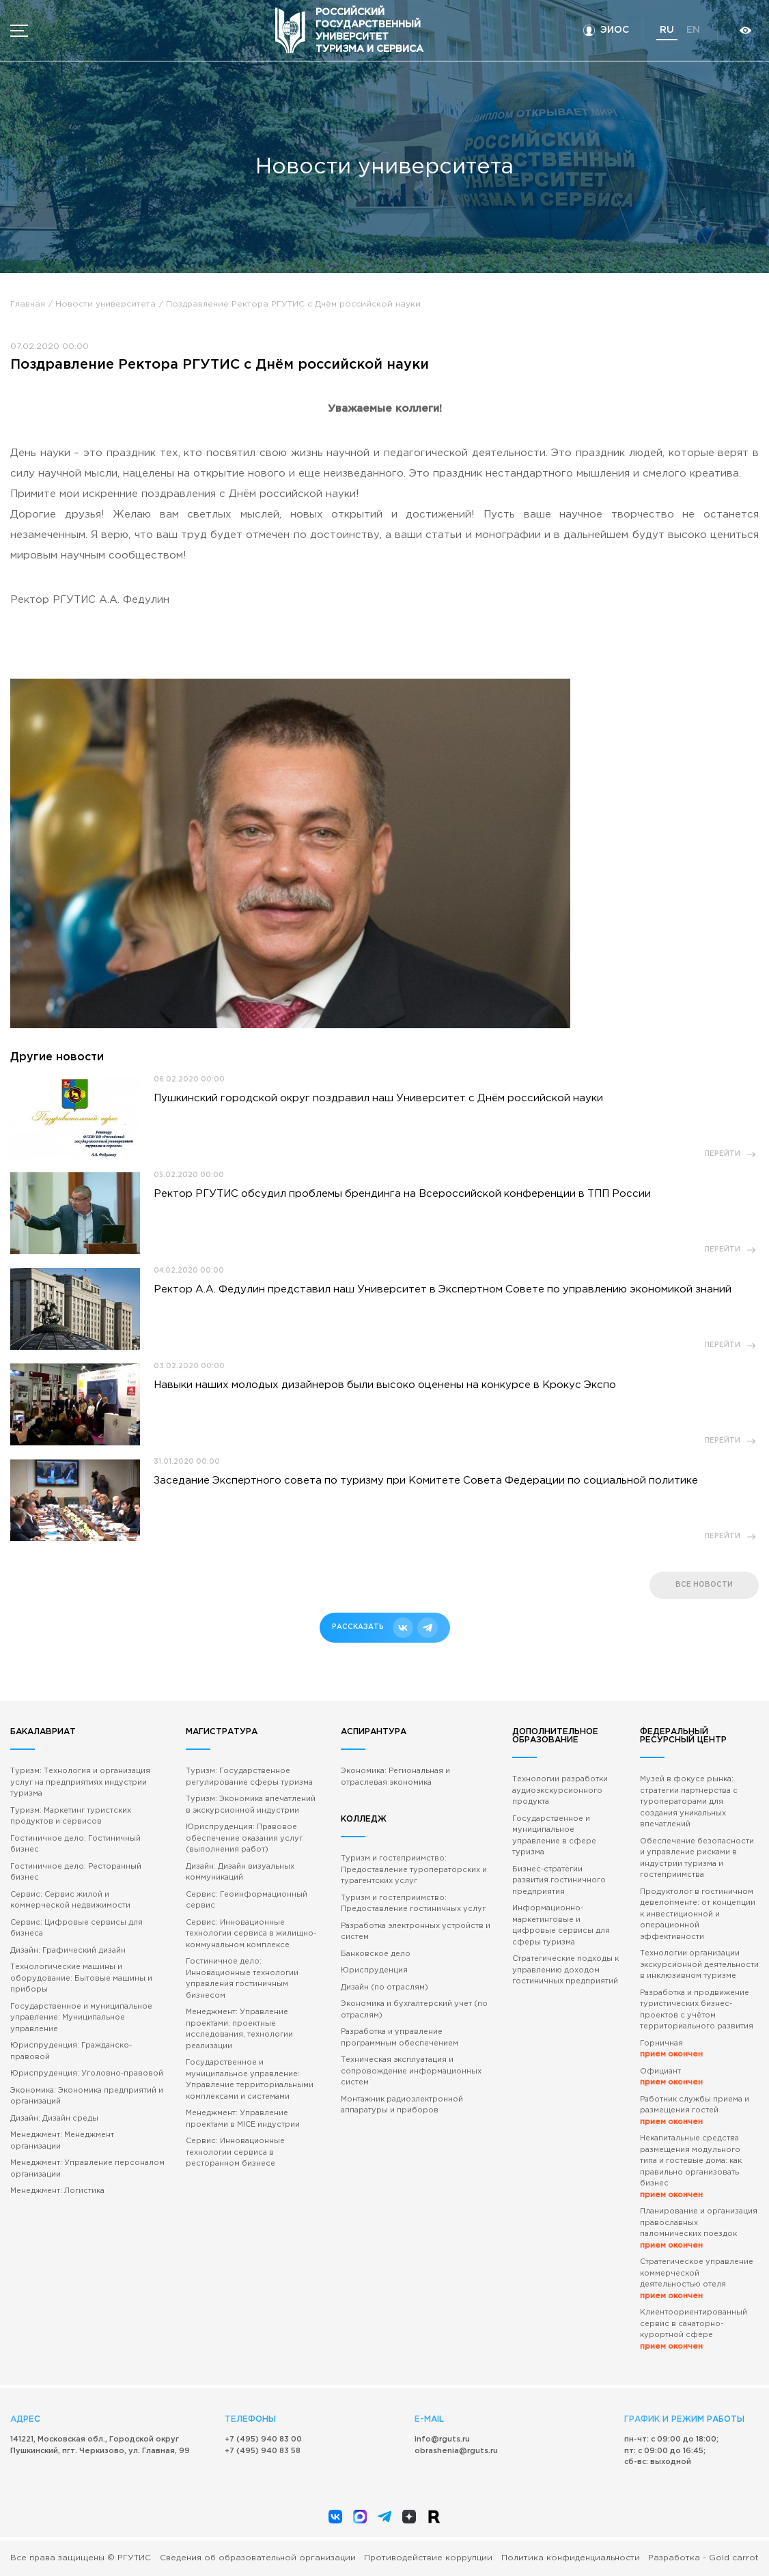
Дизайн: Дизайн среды (54, 2118)
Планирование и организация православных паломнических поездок (698, 2228)
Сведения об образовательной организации (258, 2558)
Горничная (671, 2049)
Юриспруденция (374, 1970)
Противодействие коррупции (428, 2558)
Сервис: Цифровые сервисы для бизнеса (76, 1928)
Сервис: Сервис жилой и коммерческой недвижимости (70, 1900)
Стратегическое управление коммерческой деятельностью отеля (696, 2279)
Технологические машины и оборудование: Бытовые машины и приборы (81, 1978)
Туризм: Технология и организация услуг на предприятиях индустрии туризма (80, 1782)
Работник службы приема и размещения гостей (694, 2110)
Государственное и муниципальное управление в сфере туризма (554, 1835)
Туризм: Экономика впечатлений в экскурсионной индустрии (251, 1805)
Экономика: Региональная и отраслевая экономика (395, 1777)
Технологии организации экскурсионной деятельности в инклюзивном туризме (699, 1964)
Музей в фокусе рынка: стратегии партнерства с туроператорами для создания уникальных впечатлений (689, 1802)
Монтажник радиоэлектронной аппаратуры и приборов (402, 2105)
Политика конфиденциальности (570, 2558)
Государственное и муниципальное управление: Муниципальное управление (81, 2018)
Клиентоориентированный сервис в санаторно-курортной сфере (693, 2329)
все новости (704, 1585)
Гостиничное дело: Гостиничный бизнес (75, 1844)
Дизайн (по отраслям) (384, 1987)
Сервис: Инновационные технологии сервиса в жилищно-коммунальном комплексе (251, 1934)
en (693, 30)
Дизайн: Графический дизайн (68, 1950)
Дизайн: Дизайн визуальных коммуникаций (240, 1872)
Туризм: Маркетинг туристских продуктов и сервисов (70, 1816)
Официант (671, 2077)
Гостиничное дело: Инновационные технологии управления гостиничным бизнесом (242, 1978)
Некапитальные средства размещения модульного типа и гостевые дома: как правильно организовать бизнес (691, 2166)
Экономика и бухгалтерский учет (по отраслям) (414, 2009)
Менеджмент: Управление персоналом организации (87, 2169)
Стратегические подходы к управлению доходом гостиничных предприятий (565, 1970)
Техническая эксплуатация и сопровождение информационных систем (411, 2071)
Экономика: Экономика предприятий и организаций (86, 2096)
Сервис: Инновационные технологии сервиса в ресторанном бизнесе (235, 2152)
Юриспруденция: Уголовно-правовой (86, 2073)
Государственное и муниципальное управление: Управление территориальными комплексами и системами (249, 2079)
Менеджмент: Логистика (57, 2191)
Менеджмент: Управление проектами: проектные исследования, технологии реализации (239, 2029)
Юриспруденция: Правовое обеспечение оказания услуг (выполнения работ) (244, 1838)
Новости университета (105, 304)
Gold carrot (734, 2558)
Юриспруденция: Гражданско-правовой (71, 2051)
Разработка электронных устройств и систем (415, 1932)
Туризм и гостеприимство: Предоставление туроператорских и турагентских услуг (414, 1869)
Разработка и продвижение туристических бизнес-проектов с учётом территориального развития (696, 2010)
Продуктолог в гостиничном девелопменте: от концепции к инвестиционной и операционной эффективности (697, 1914)
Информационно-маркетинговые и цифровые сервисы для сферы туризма (561, 1925)
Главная (27, 304)
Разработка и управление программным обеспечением (399, 2037)
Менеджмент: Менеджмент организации (62, 2141)
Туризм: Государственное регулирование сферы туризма (249, 1777)
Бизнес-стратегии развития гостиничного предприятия (559, 1880)
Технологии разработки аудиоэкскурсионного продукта (560, 1790)
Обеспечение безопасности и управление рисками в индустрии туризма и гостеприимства (697, 1858)
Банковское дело (375, 1954)
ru (667, 30)
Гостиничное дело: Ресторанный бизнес (75, 1872)
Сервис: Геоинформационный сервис (246, 1900)
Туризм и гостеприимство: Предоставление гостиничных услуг (413, 1904)
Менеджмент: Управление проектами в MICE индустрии (243, 2119)
